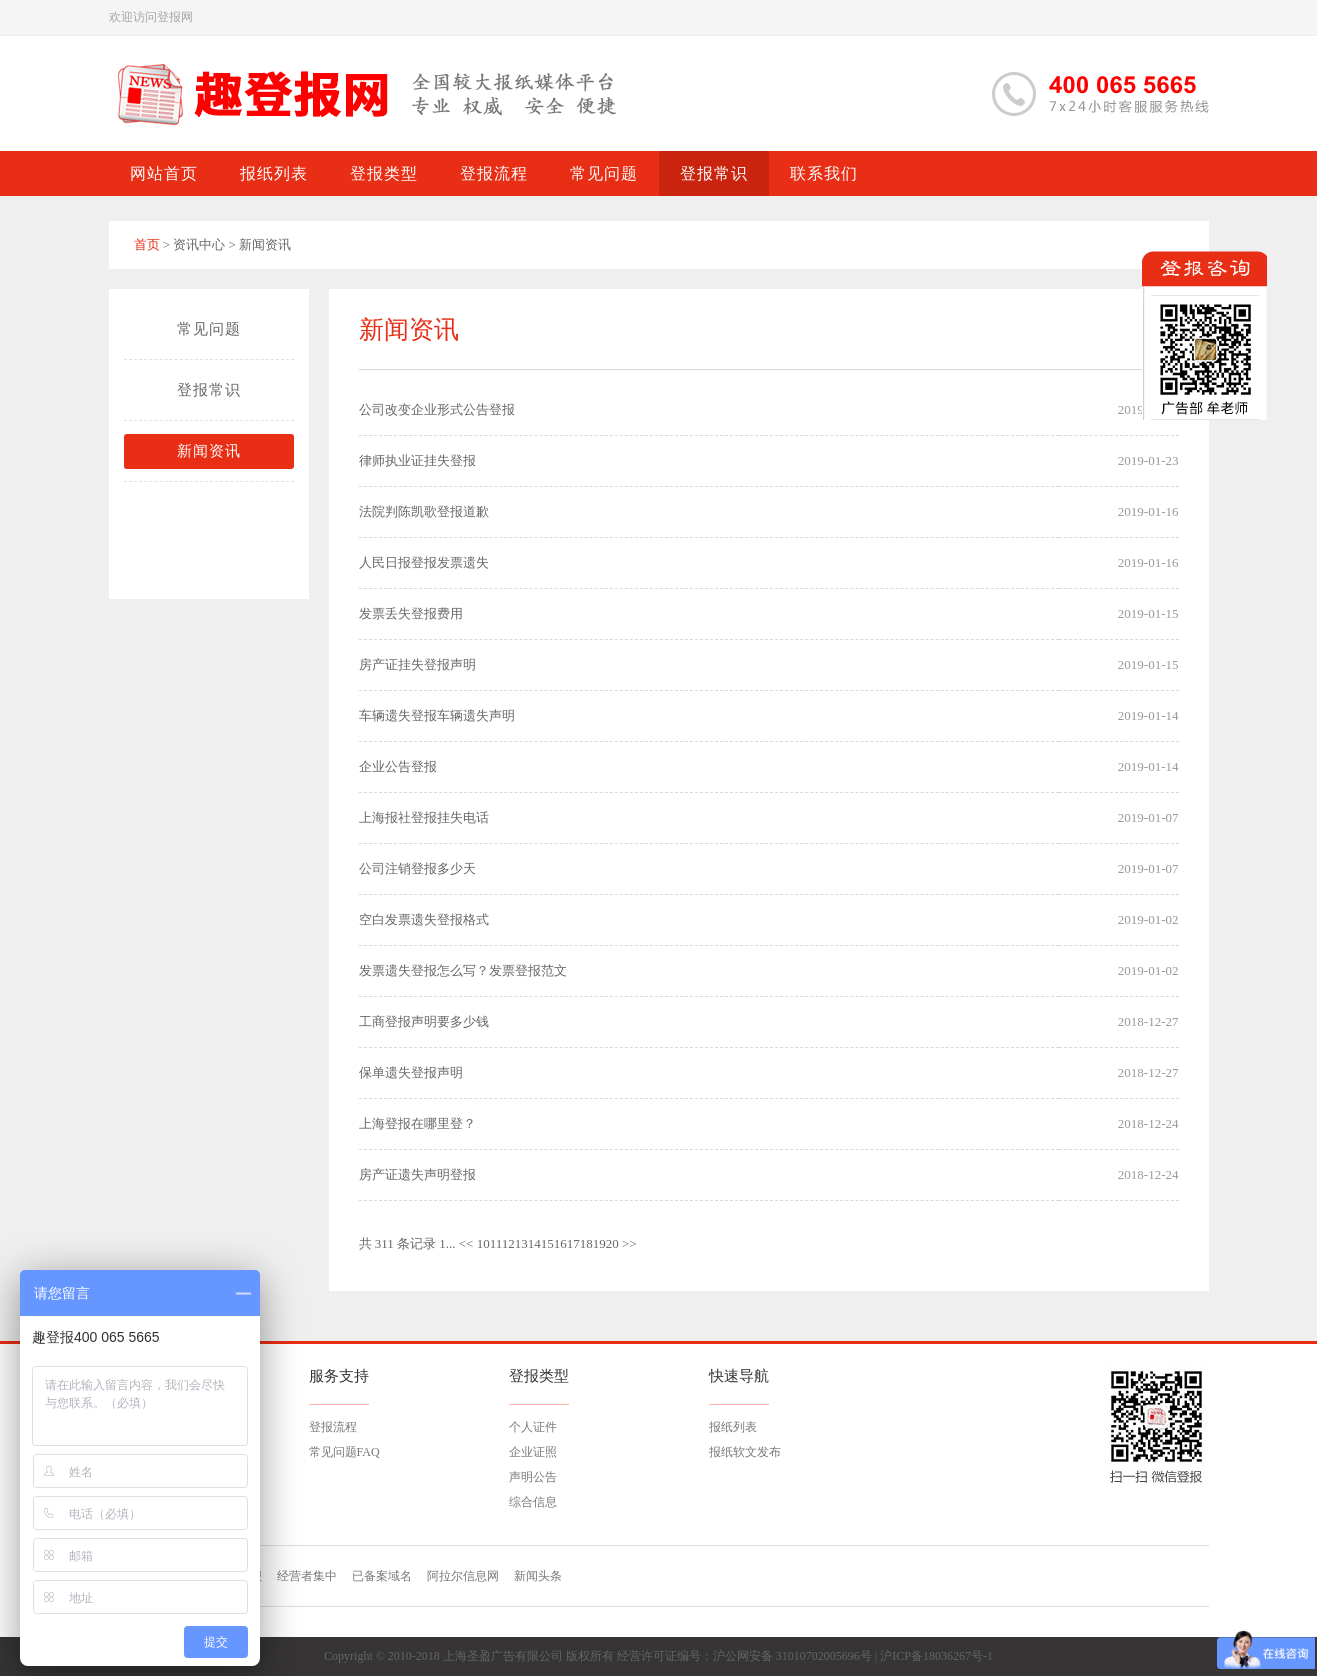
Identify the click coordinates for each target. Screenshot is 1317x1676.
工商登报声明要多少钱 (424, 1021)
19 (599, 1243)
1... (447, 1243)
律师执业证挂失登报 (417, 460)
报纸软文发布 (745, 1452)
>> (629, 1243)
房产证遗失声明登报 (417, 1174)
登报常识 (209, 390)
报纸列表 (733, 1427)
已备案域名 (382, 1576)
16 (560, 1243)
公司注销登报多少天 (417, 868)
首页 (147, 244)
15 (547, 1243)
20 (612, 1243)
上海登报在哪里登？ (417, 1123)
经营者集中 (307, 1576)
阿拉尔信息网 (463, 1576)
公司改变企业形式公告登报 (437, 409)
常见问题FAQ (344, 1452)
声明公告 (533, 1477)
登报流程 (333, 1427)
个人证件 (533, 1427)
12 (508, 1243)
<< (466, 1243)
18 (586, 1243)
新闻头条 (538, 1576)
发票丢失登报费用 (411, 613)
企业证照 (533, 1452)
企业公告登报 (398, 766)
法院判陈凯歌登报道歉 (424, 511)
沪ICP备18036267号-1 (936, 1656)
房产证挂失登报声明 (417, 664)
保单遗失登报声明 (411, 1072)
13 (521, 1243)
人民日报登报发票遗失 (424, 562)
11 (496, 1243)
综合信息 (533, 1502)
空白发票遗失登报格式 (424, 919)
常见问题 (209, 329)
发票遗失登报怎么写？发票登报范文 (463, 970)
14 (534, 1243)
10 (483, 1243)
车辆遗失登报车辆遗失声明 (437, 715)
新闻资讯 (209, 451)
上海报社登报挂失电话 (424, 817)
